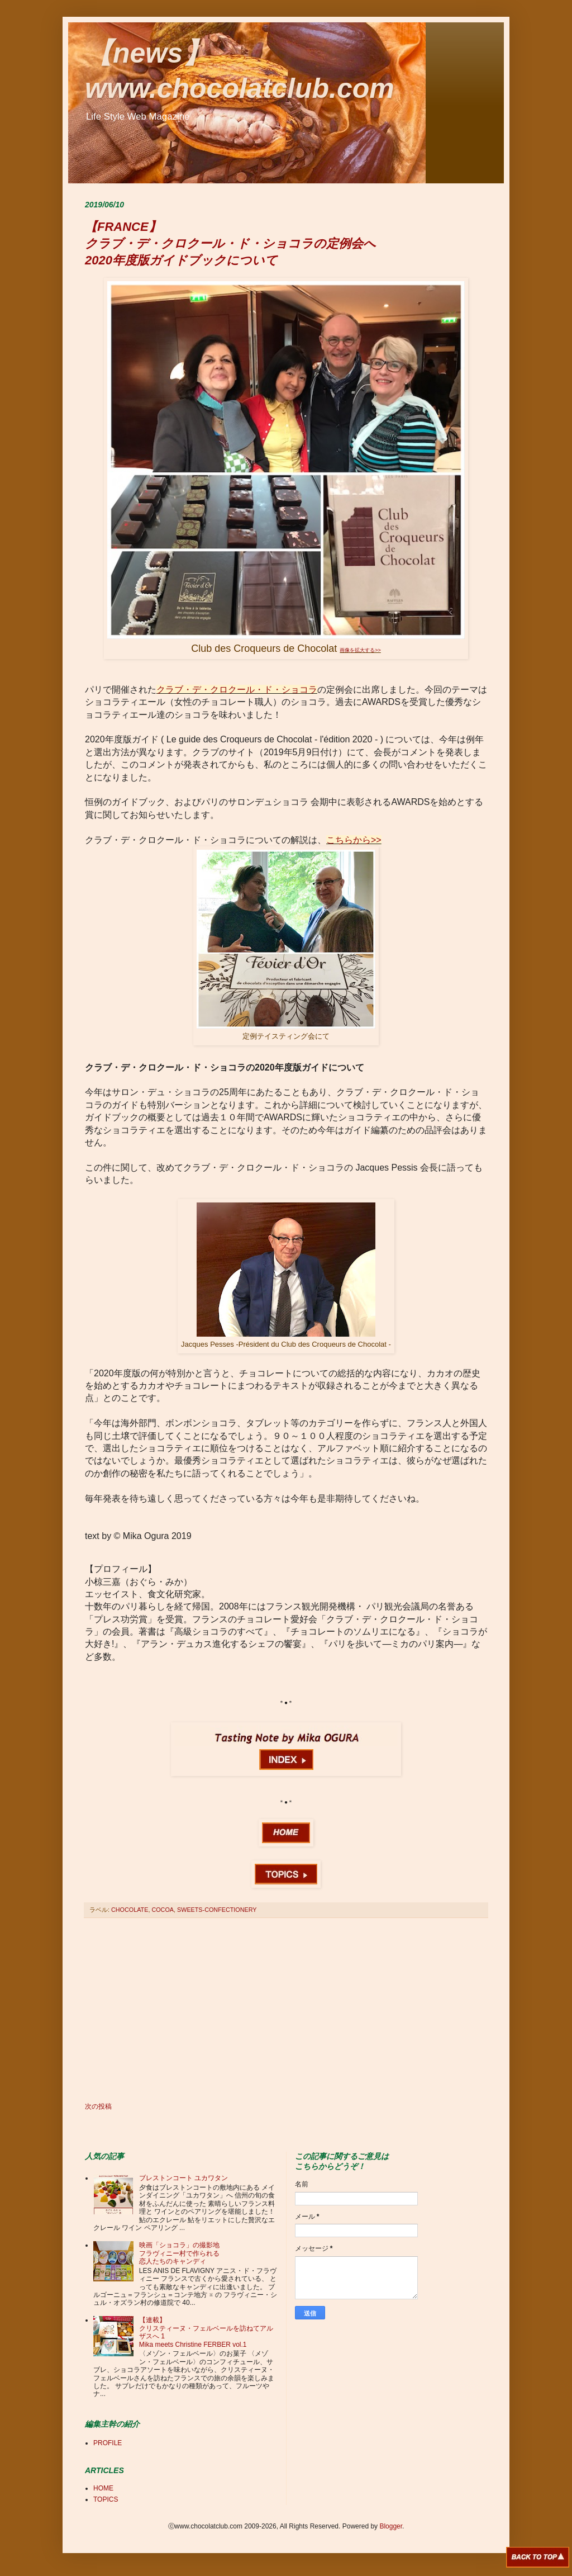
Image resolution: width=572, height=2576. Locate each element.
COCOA (162, 1909)
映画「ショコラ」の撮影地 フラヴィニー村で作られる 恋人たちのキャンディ (179, 2253)
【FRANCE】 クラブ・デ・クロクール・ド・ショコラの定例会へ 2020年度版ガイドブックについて (230, 243)
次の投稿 (98, 2106)
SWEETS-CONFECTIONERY (217, 1909)
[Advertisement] (286, 2010)
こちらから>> (354, 840)
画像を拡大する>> (360, 650)
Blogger (390, 2526)
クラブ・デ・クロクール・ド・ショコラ (236, 689)
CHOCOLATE (129, 1909)
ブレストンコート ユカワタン (183, 2178)
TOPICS (105, 2499)
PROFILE (107, 2443)
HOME (103, 2488)
